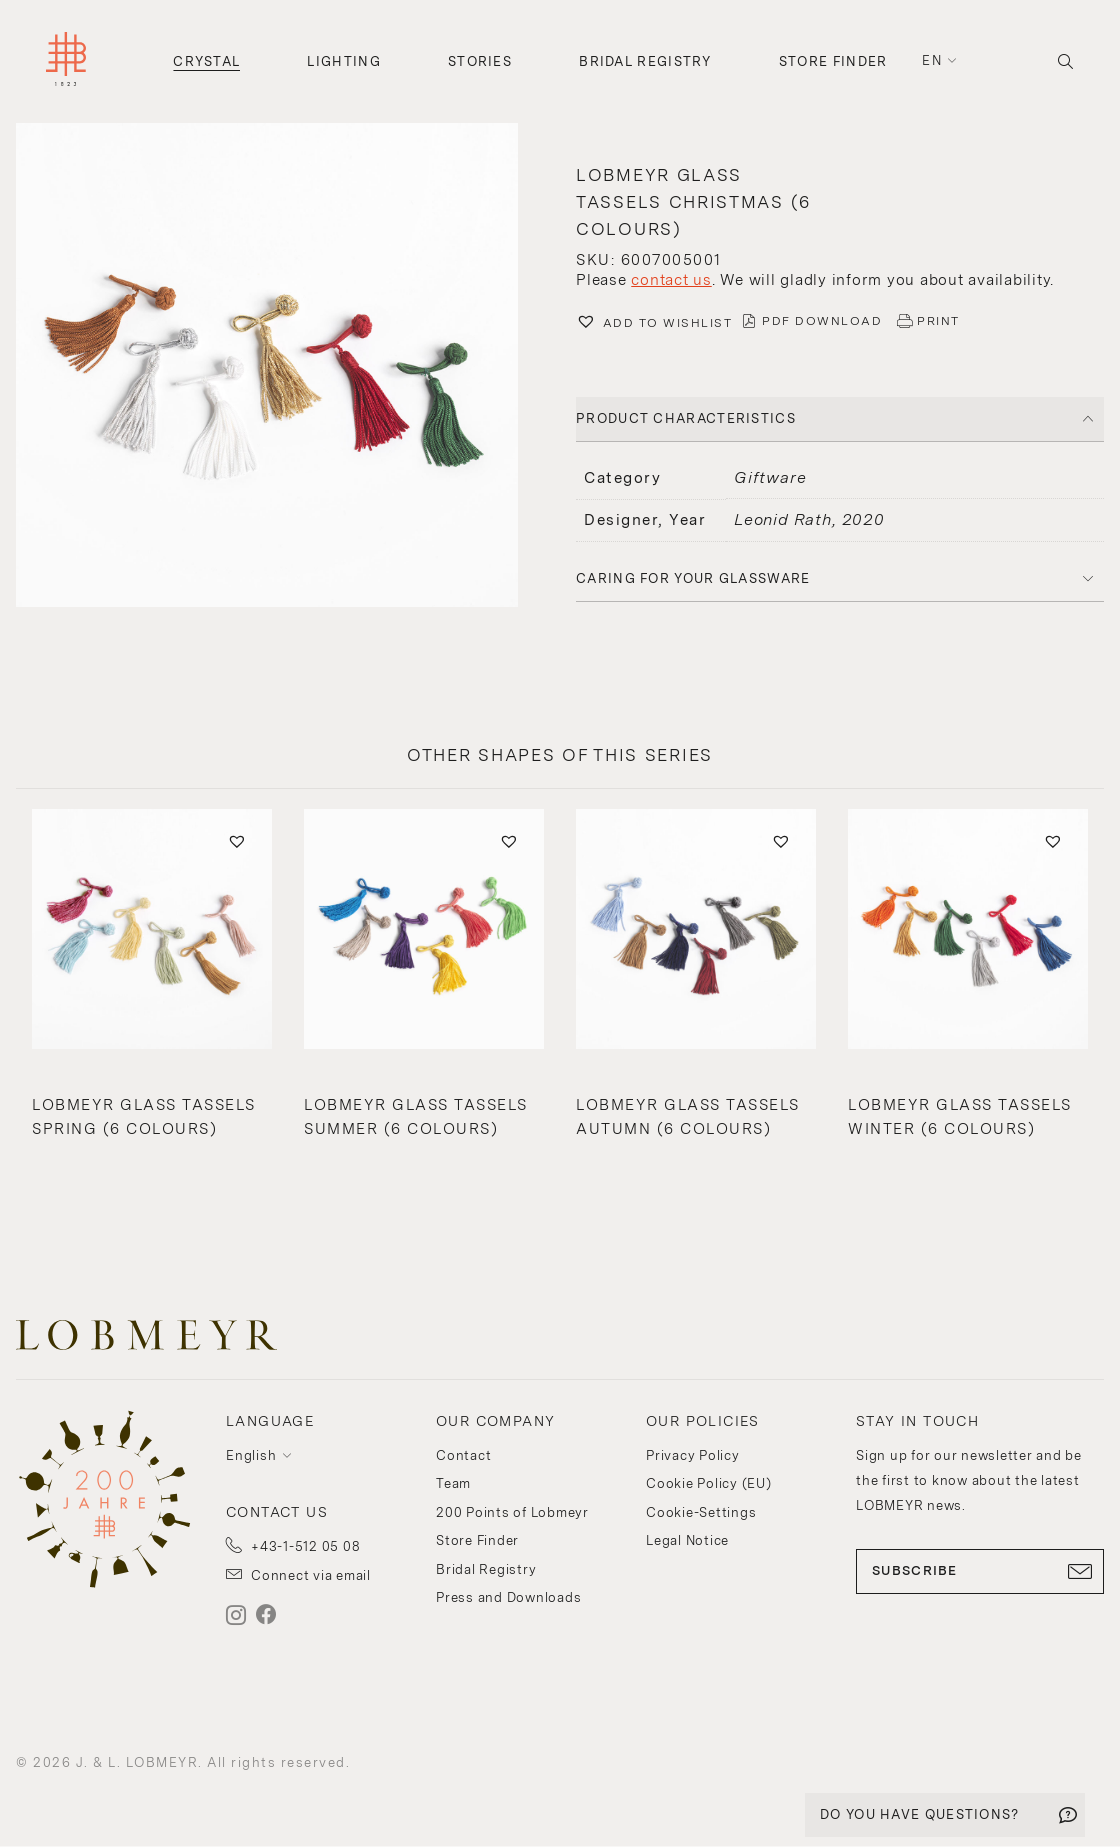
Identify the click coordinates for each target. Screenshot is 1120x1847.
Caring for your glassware (693, 578)
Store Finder (833, 61)
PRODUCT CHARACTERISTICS (686, 418)
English (251, 1455)
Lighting (343, 61)
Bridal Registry (645, 61)
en (932, 60)
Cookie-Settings (701, 1512)
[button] (280, 367)
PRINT (938, 321)
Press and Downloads (508, 1597)
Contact (463, 1455)
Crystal (206, 61)
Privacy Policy (693, 1455)
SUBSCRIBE (980, 1571)
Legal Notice (687, 1540)
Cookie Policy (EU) (709, 1483)
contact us (671, 280)
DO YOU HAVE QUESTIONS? (920, 1814)
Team (453, 1483)
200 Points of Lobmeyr (512, 1512)
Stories (480, 61)
